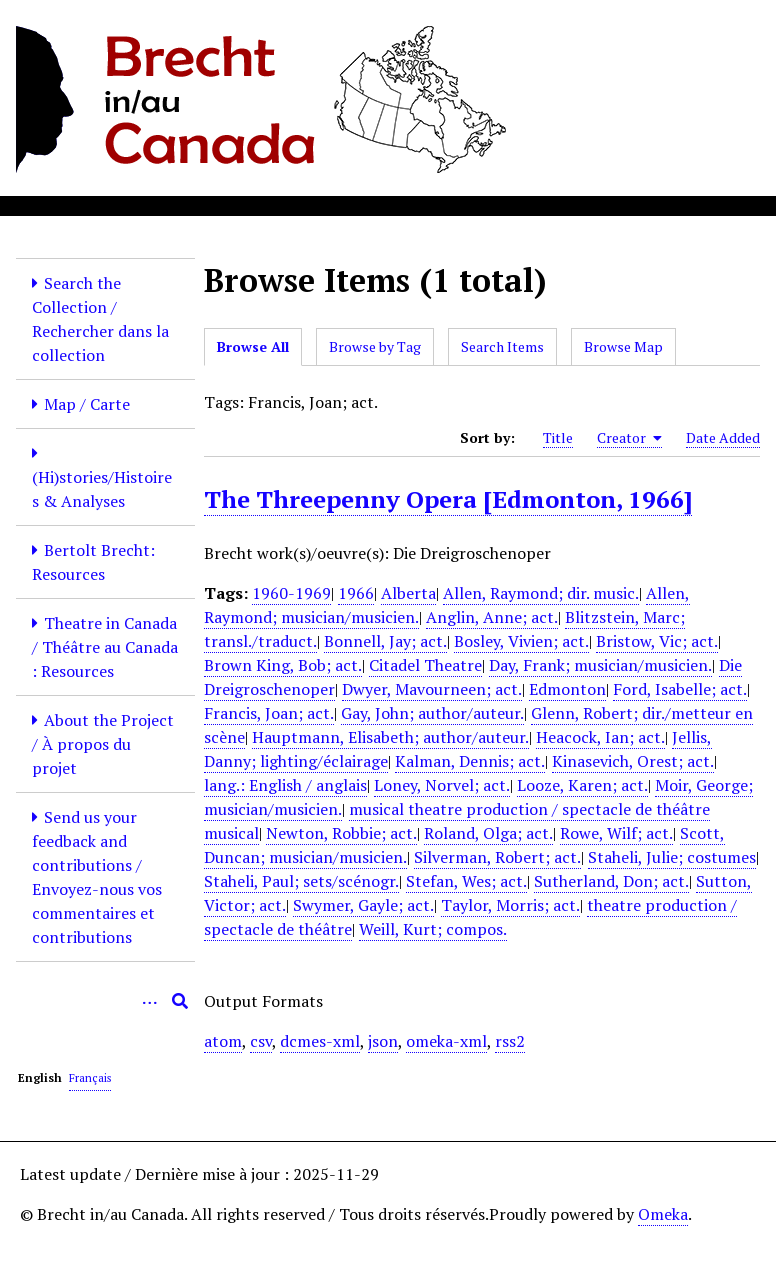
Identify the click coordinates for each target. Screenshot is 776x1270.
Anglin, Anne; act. (492, 617)
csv (261, 1041)
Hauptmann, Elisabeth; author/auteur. (390, 737)
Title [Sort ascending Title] (558, 437)
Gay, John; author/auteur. (432, 713)
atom (223, 1041)
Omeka (663, 1214)
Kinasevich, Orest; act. (633, 761)
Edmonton (567, 689)
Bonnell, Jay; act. (385, 641)
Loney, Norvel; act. (442, 785)
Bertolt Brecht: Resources (93, 562)
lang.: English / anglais (285, 785)
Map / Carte (87, 404)
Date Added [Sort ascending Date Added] (723, 437)
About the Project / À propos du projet (103, 744)
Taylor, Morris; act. (510, 905)
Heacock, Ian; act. (600, 737)
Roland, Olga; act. (488, 833)
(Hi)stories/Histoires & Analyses (102, 489)
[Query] (105, 1001)
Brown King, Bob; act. (283, 665)
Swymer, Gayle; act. (363, 905)
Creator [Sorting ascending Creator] (629, 438)
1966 (356, 593)
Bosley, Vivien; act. (521, 641)
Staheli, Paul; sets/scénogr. (301, 881)
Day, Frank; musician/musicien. (600, 665)
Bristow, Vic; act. (657, 641)
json (383, 1041)
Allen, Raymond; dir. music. (541, 593)
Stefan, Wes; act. (466, 881)
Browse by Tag (375, 346)
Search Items (502, 346)
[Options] (150, 1001)
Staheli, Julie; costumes (672, 857)
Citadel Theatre (425, 665)
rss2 (510, 1041)
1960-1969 (291, 593)
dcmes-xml (320, 1041)
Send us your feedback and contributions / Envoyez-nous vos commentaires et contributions (97, 877)
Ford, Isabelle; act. (680, 689)
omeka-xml (446, 1041)
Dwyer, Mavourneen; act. (432, 689)
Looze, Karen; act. (582, 785)
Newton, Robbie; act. (341, 833)
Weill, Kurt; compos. (433, 929)
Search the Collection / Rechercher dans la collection (100, 319)
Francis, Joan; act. (269, 713)
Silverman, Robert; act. (497, 857)
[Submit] (180, 1001)
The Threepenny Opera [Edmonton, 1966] (448, 499)
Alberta (408, 593)
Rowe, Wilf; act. (616, 833)
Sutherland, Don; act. (611, 881)
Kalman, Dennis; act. (470, 761)
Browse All (253, 346)
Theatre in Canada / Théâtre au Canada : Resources (105, 647)
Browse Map (623, 346)
